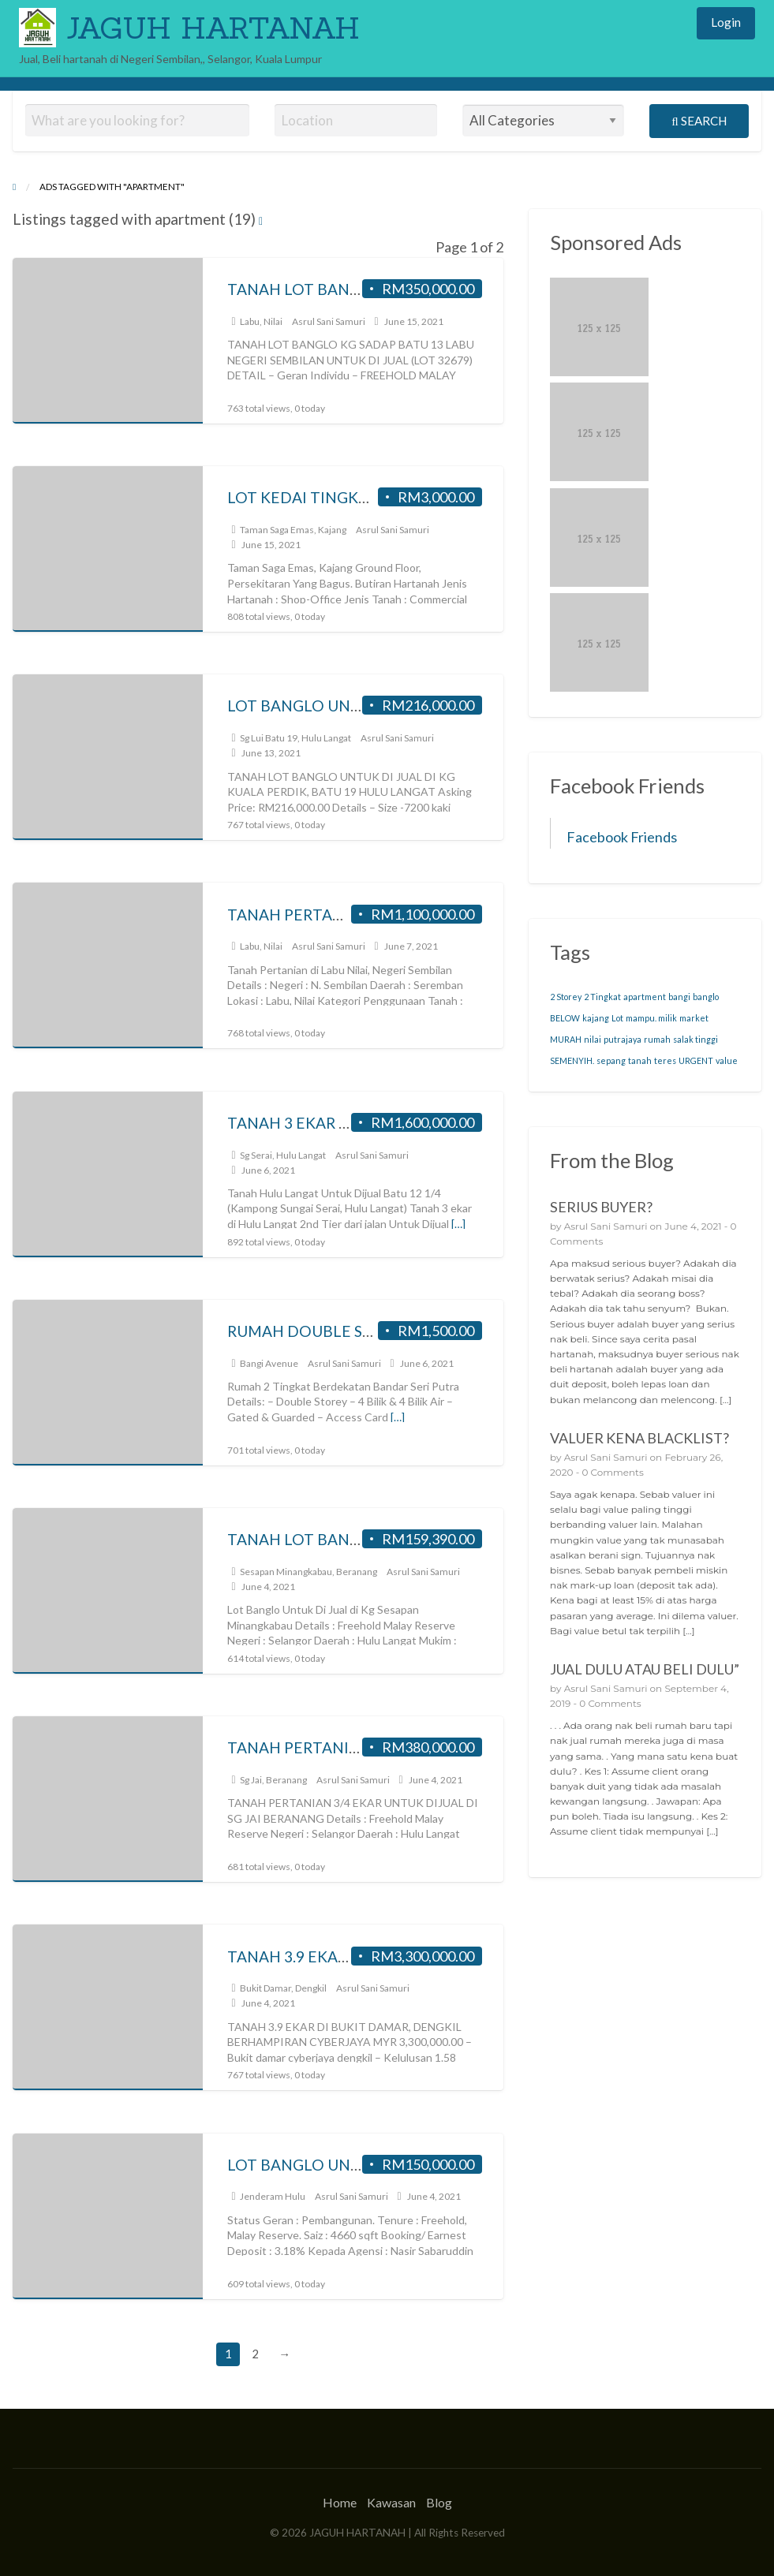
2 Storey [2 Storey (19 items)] (565, 996)
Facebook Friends (621, 837)
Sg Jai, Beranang (273, 1780)
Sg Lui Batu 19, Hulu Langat (295, 738)
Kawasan (391, 2502)
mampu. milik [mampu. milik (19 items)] (651, 1018)
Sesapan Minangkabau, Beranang (308, 1571)
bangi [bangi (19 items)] (679, 996)
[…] (458, 1223)
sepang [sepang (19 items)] (611, 1060)
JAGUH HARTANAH (213, 28)
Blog (439, 2502)
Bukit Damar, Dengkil (283, 1988)
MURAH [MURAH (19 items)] (565, 1039)
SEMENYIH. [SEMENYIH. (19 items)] (572, 1060)
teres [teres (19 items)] (665, 1060)
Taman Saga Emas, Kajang (293, 530)
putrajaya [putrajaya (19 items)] (622, 1039)
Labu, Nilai (261, 321)
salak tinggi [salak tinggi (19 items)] (695, 1039)
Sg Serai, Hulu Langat (283, 1155)
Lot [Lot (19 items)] (617, 1018)
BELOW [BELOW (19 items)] (565, 1018)
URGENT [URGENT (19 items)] (696, 1060)
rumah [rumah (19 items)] (657, 1039)
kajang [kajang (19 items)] (595, 1018)
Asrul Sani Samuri (328, 321)
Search (699, 121)
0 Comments (612, 1472)
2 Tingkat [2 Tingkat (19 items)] (602, 996)
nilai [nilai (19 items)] (592, 1039)
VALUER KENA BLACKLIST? (639, 1438)
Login (726, 22)
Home (340, 2502)
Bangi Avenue (269, 1363)
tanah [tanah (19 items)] (640, 1060)
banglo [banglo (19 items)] (706, 996)
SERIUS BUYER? (601, 1206)
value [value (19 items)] (727, 1060)
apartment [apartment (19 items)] (644, 996)
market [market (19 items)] (694, 1018)
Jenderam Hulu (272, 2196)
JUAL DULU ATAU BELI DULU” (644, 1669)
